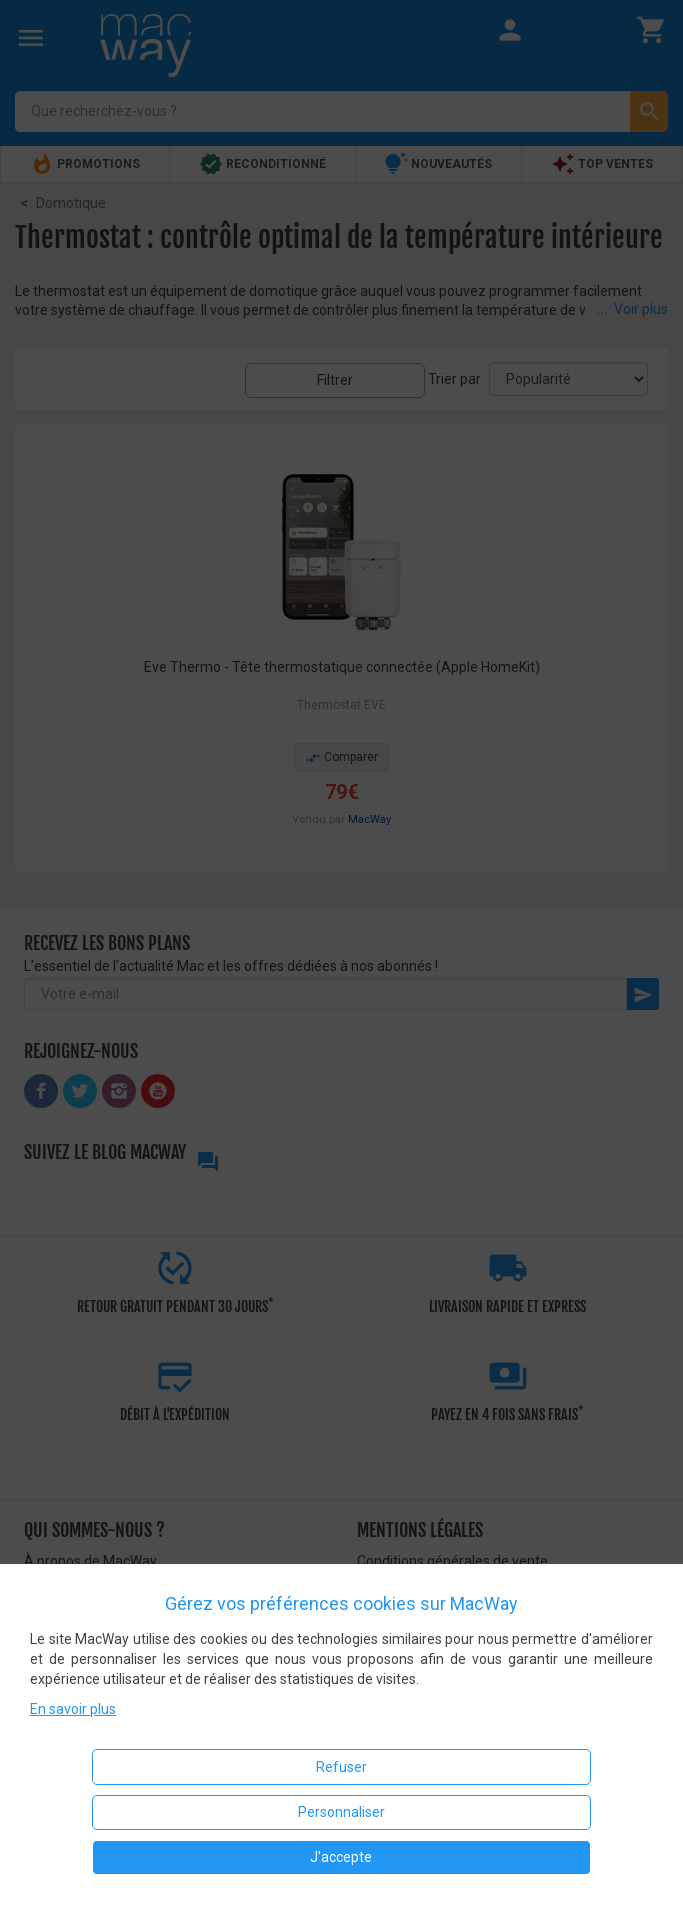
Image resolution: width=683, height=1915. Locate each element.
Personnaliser (341, 1812)
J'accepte (341, 1857)
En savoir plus (73, 1709)
